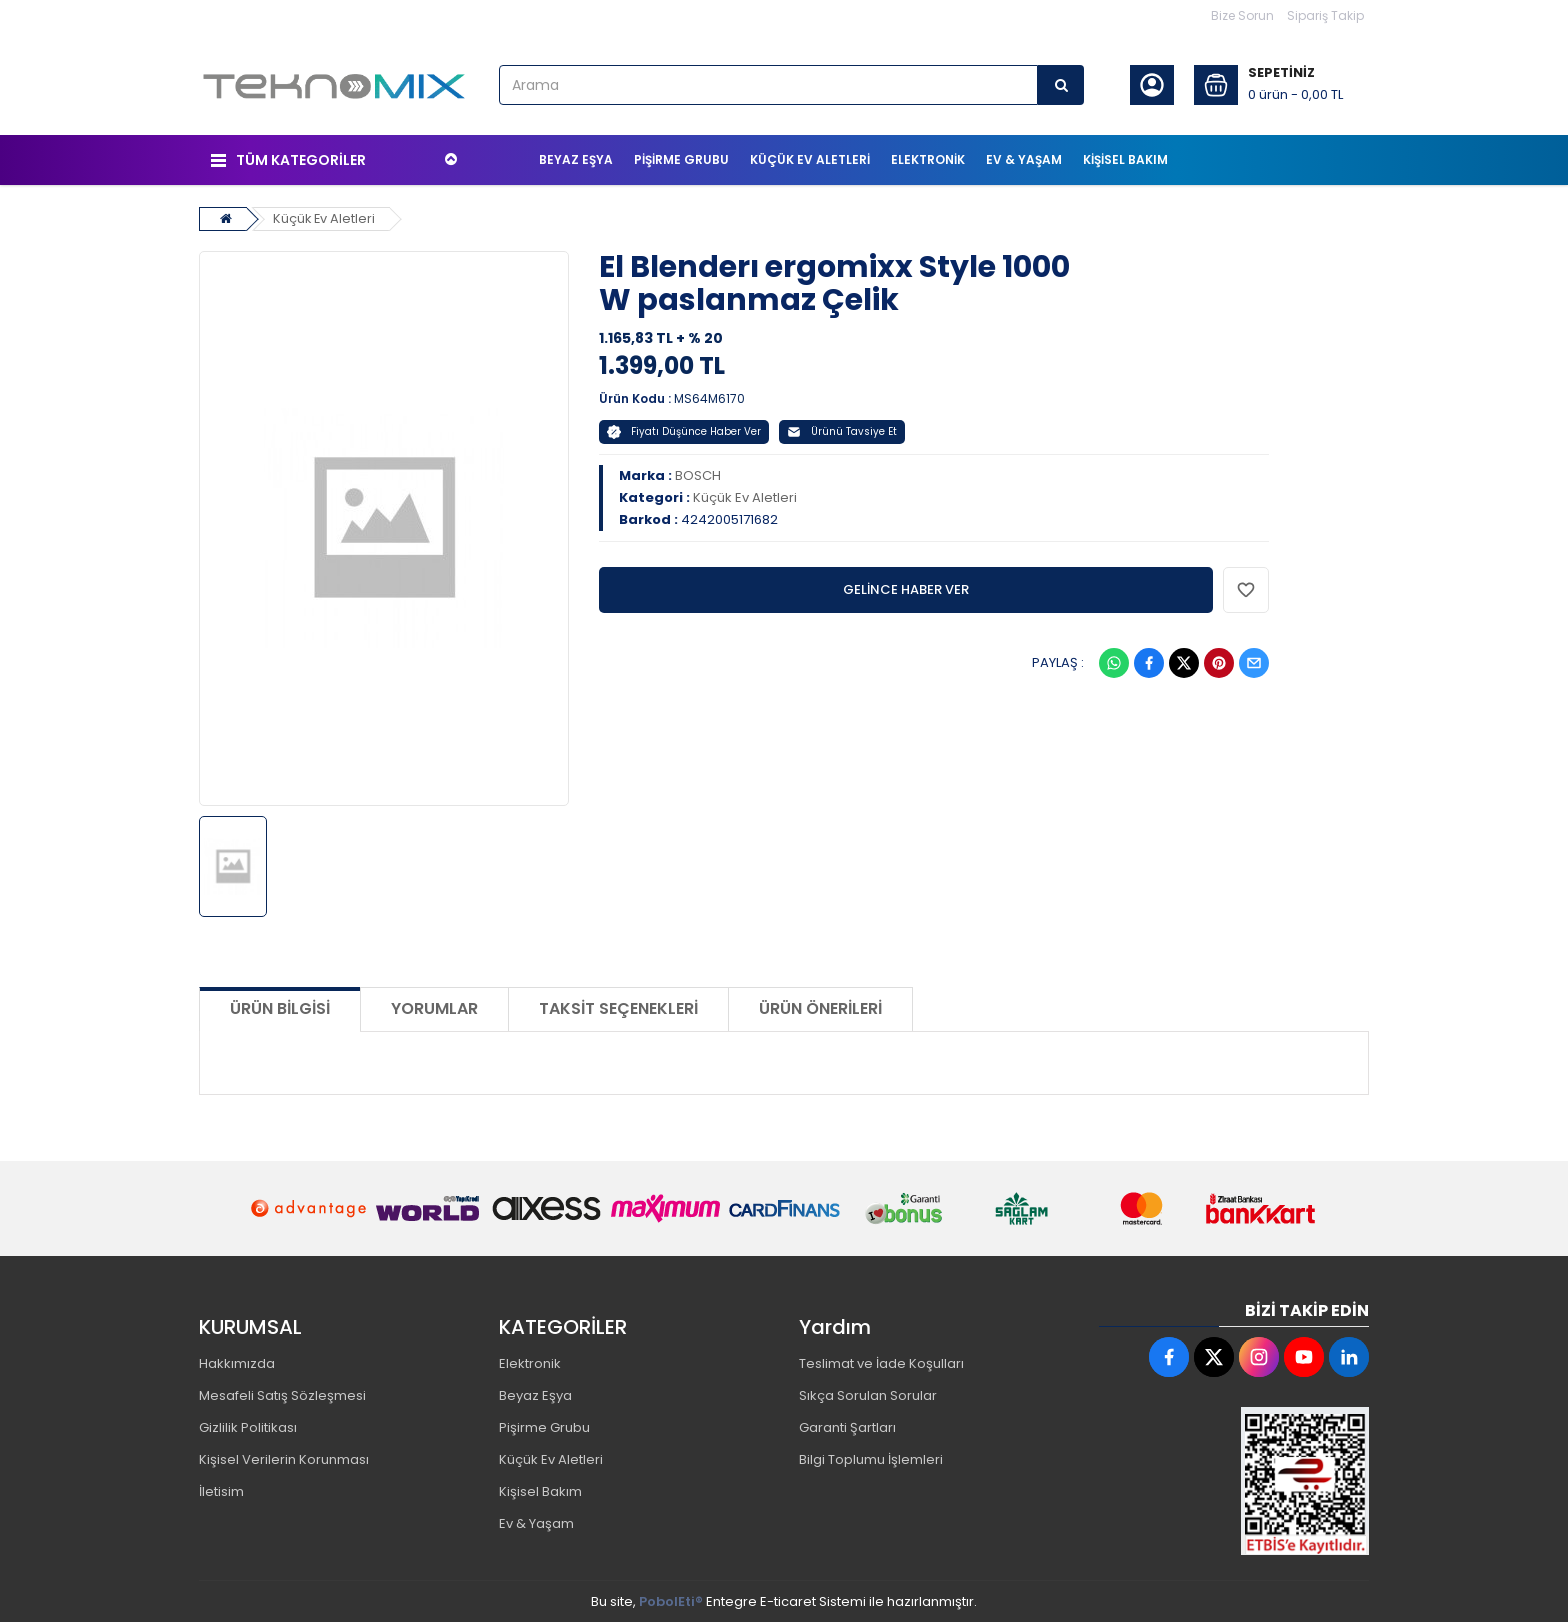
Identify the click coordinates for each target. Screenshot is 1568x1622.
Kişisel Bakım (540, 1490)
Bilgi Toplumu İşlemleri (871, 1458)
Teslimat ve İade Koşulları (881, 1362)
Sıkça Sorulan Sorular (868, 1394)
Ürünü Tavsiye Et (842, 429)
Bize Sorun (1242, 15)
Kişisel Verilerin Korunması (284, 1458)
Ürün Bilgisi (280, 1007)
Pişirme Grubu (544, 1426)
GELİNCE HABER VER (906, 587)
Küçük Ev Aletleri (325, 216)
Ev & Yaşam (536, 1522)
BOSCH (698, 473)
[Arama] (1061, 85)
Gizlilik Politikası (248, 1426)
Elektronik (530, 1362)
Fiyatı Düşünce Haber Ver (684, 429)
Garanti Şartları (847, 1426)
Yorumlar (434, 1007)
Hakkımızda (237, 1362)
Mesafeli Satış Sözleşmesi (282, 1394)
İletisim (221, 1490)
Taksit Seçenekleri (618, 1007)
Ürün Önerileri (820, 1007)
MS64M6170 (709, 396)
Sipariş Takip (1325, 15)
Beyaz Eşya (535, 1394)
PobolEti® (671, 1600)
